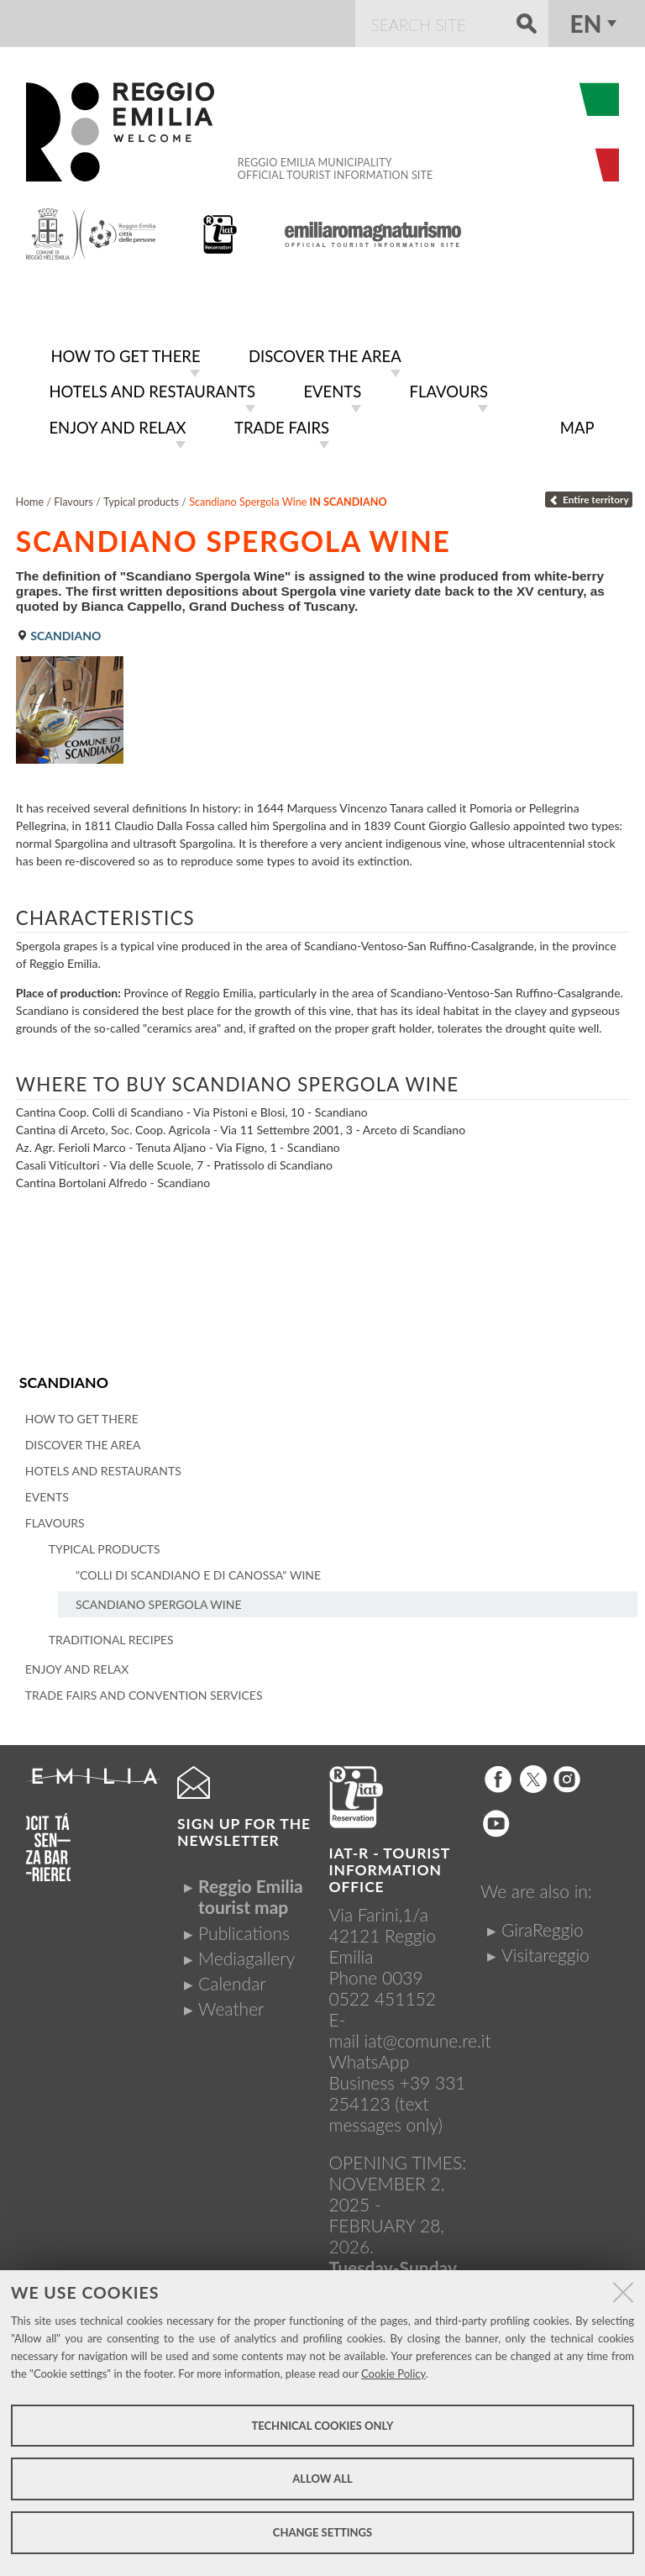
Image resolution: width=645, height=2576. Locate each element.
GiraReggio (542, 1923)
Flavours (73, 497)
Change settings (322, 2532)
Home (30, 497)
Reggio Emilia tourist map (250, 1891)
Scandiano (63, 1376)
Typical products (141, 497)
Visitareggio (545, 1948)
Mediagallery (246, 1953)
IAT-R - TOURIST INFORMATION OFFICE (389, 1864)
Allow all (322, 2478)
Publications (244, 1926)
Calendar (232, 1978)
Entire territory (588, 494)
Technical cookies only (322, 2425)
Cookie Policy (393, 2373)
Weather (231, 2003)
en (586, 23)
